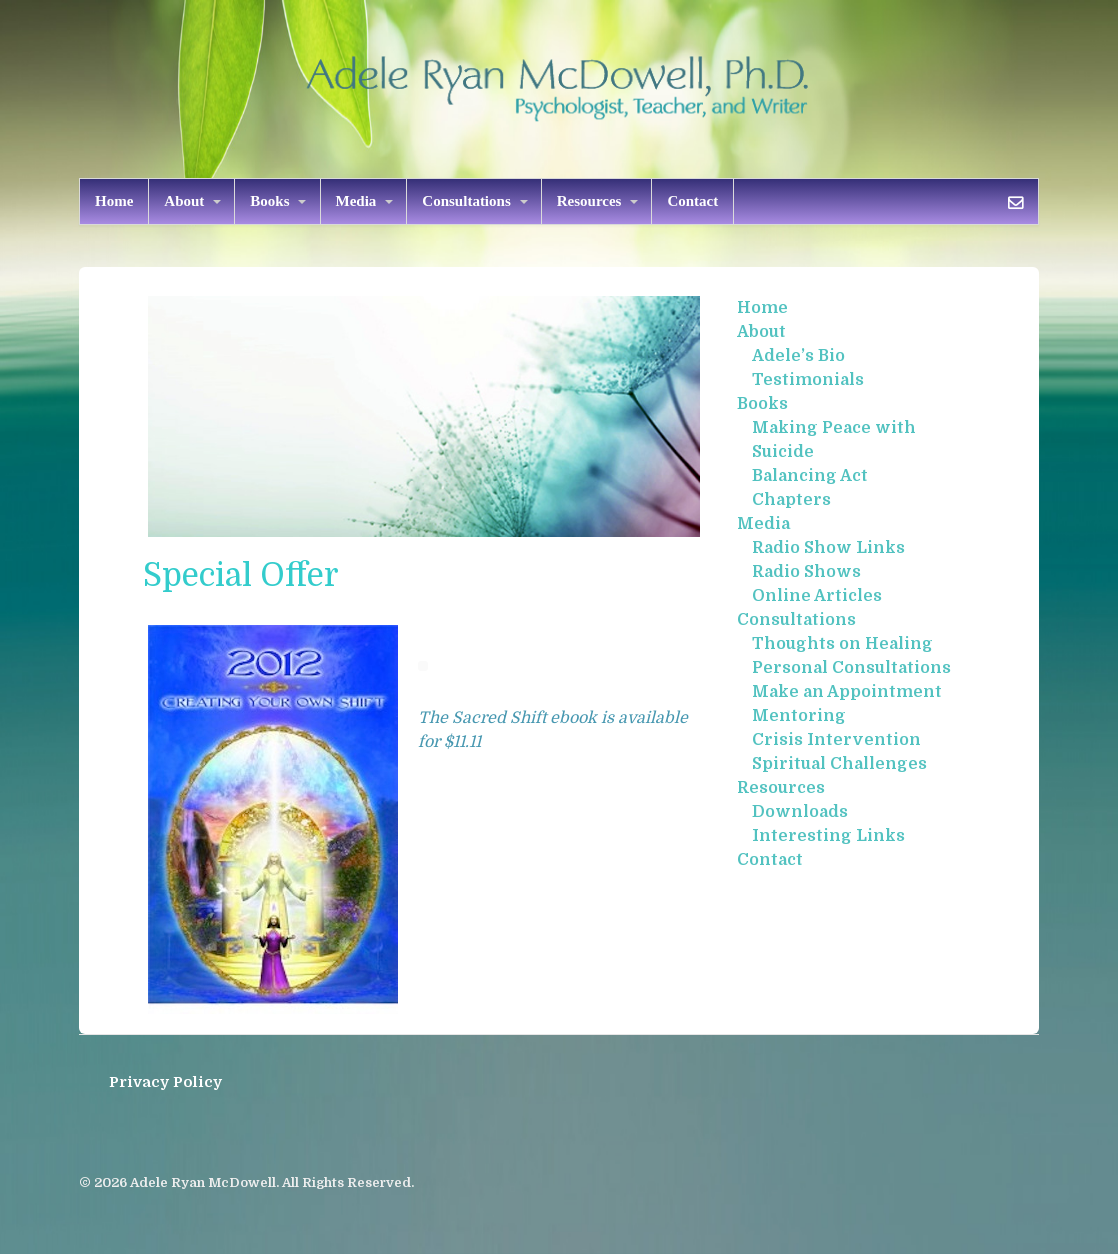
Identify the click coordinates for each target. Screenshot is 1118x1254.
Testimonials (808, 380)
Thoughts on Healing (842, 644)
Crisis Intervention (836, 740)
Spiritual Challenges (839, 764)
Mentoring (799, 716)
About (184, 201)
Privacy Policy (165, 1082)
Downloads (800, 812)
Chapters (791, 500)
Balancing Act (810, 476)
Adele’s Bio (798, 356)
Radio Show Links (828, 548)
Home (114, 201)
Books (269, 201)
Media (356, 201)
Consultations (466, 201)
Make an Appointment (847, 692)
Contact (692, 201)
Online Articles (817, 596)
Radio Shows (806, 572)
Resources (589, 201)
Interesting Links (828, 836)
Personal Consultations (851, 668)
